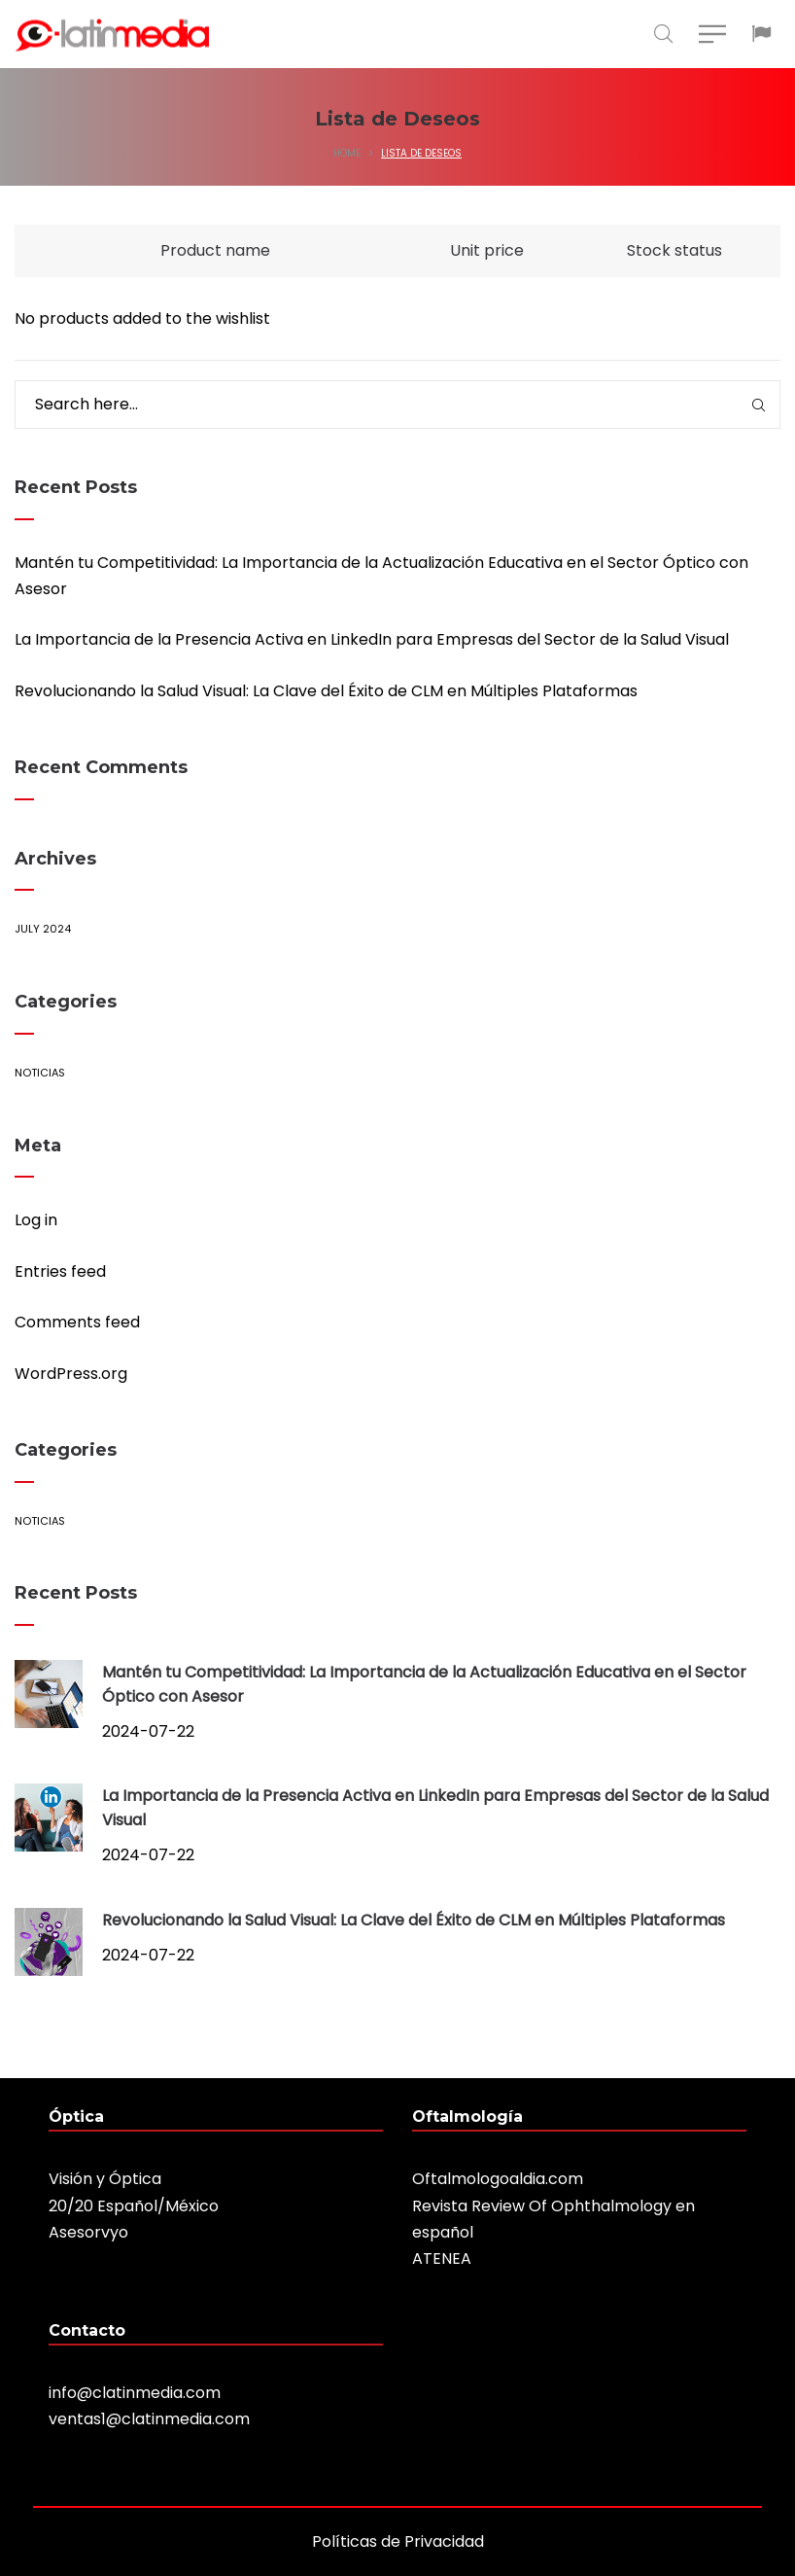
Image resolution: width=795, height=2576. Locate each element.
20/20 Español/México (134, 2206)
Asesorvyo (88, 2232)
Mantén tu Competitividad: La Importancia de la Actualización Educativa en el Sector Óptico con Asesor (424, 1684)
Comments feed (77, 1322)
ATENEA (441, 2258)
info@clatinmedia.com (135, 2393)
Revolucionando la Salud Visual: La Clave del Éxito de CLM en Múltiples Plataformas (326, 691)
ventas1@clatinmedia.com (149, 2419)
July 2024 (43, 928)
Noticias (40, 1072)
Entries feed (60, 1271)
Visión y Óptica (105, 2179)
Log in (36, 1220)
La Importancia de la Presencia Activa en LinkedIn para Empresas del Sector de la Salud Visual (372, 639)
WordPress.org (71, 1373)
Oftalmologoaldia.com (497, 2179)
